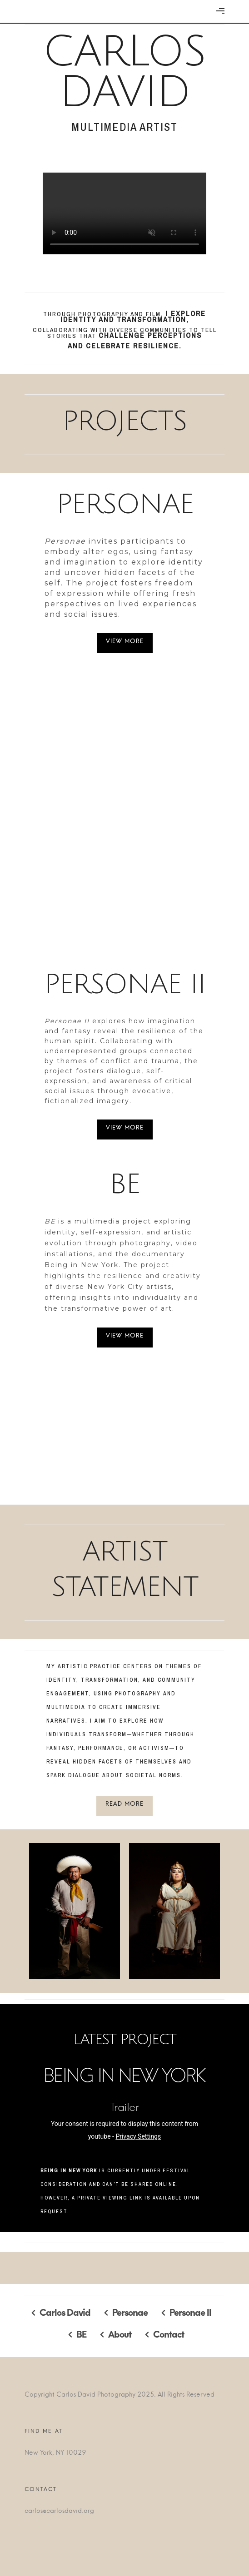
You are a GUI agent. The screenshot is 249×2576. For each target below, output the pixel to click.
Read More (124, 1806)
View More (125, 643)
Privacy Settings (138, 2136)
